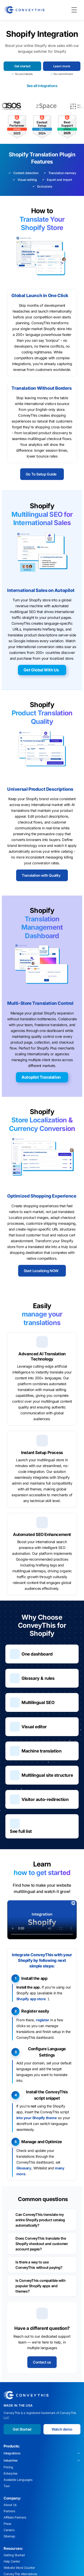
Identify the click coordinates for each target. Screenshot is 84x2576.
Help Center (12, 2561)
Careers (9, 2530)
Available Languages (18, 2480)
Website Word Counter (19, 2567)
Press (7, 2524)
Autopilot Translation (41, 1077)
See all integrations (42, 85)
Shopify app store (31, 1999)
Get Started (22, 2429)
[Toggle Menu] (74, 9)
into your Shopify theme (36, 2118)
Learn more (61, 66)
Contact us (42, 2362)
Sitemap (9, 2536)
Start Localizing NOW (41, 1270)
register (42, 2020)
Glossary (23, 2168)
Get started (22, 66)
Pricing (8, 2467)
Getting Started (14, 2555)
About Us (10, 2505)
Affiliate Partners (15, 2517)
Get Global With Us (41, 670)
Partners (9, 2511)
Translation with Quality (41, 875)
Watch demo (62, 2429)
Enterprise (10, 2473)
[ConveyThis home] (24, 9)
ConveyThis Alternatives (20, 2574)
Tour (7, 2486)
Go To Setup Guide (41, 474)
